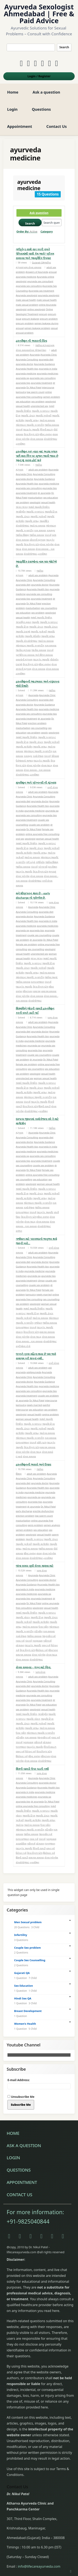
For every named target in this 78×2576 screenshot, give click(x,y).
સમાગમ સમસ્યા (49, 991)
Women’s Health (25, 2024)
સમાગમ (37, 991)
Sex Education (23, 1986)
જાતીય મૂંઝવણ (23, 650)
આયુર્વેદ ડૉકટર (36, 626)
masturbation (35, 497)
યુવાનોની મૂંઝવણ (24, 659)
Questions (41, 109)
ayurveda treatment (41, 382)
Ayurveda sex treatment (41, 290)
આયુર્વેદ (35, 622)
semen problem (51, 396)
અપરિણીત (21, 511)
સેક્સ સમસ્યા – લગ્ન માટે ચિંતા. (33, 1667)
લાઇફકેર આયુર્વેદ (31, 429)
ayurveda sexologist (48, 295)
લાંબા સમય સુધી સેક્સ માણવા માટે (34, 1566)
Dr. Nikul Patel (33, 387)
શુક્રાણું (52, 871)
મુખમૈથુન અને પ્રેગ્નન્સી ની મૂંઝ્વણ (36, 782)
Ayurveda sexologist (26, 295)
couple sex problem (39, 824)
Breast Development (28, 2011)
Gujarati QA (38, 262)
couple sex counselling (39, 935)
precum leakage (30, 318)
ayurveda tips (23, 382)
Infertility (20, 1935)
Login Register (39, 76)
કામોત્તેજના (38, 755)
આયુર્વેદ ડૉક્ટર (28, 415)
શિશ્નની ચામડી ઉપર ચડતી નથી (32, 1769)
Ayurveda (35, 354)
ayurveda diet (46, 359)
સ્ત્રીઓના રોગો (23, 1346)
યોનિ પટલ (41, 1442)
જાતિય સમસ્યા (52, 424)
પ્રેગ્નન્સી (42, 866)
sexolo (44, 732)
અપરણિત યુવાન (23, 622)
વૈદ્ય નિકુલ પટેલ (31, 434)
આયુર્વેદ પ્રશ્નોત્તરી (44, 415)
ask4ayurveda (33, 1372)
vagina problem (50, 1414)
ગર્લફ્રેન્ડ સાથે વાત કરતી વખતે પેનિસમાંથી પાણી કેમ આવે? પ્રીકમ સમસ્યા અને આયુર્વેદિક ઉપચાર (35, 253)
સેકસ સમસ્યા (38, 668)
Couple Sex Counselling (29, 1960)
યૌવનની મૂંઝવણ (38, 539)
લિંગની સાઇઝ (46, 429)
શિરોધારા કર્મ (42, 1650)
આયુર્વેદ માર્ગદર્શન (24, 746)
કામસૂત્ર (51, 530)
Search (64, 47)
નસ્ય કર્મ (20, 1640)
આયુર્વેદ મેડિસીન (33, 636)
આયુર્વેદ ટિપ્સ (51, 511)
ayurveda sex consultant (40, 281)
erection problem (37, 723)
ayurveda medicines (47, 373)
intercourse (48, 387)
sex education (23, 401)
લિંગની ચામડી (39, 1848)
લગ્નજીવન (21, 1746)
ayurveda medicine (26, 276)
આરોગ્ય (20, 1824)
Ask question (39, 213)
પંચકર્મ (19, 429)
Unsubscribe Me (20, 2097)
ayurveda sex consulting (29, 285)
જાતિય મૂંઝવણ (42, 345)
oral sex (20, 838)
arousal (53, 271)
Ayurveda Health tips (27, 368)
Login (12, 109)
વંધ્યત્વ (19, 1331)
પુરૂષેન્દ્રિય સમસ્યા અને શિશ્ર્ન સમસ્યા (34, 654)
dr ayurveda (44, 492)
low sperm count (36, 392)
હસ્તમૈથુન (20, 443)
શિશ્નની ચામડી (44, 1106)
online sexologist (36, 309)
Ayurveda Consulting (27, 359)
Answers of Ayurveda (37, 271)
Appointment (19, 126)
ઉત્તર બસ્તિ (43, 1626)
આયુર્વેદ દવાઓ (23, 631)
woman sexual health (47, 838)
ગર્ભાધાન (38, 1322)
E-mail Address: (18, 2080)
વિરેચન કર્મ (30, 1751)
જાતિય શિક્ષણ (22, 534)
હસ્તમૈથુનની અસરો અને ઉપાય (33, 1464)
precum (43, 314)
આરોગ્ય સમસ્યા (47, 420)
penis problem (35, 1525)
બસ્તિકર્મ (47, 1640)
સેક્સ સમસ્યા (36, 438)
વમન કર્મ (46, 1645)
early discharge (24, 1511)
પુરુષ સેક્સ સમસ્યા (32, 267)
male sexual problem (27, 304)
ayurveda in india (48, 368)
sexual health (23, 406)
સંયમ (55, 434)
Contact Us (56, 126)
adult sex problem (38, 469)
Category (47, 231)
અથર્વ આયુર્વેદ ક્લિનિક (39, 506)
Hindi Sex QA (22, 1998)
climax (41, 1280)
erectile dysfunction (43, 1511)
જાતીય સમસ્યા (38, 650)
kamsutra (21, 392)
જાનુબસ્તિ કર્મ (49, 1636)
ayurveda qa (22, 378)
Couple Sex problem (27, 1947)
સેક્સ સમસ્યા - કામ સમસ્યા (37, 769)
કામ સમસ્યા (40, 530)
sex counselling (49, 608)
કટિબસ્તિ (38, 1631)
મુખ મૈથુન (52, 866)
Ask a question (46, 92)
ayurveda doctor (24, 364)
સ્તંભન (19, 1230)
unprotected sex (39, 406)
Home (12, 92)
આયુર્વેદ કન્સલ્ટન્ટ (41, 410)
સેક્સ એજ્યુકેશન (37, 350)
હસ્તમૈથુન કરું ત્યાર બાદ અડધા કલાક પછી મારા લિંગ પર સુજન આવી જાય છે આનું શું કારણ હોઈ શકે (37, 456)
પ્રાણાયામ (37, 1640)
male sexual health (26, 299)
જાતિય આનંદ (51, 977)
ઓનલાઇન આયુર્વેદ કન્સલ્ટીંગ (30, 424)
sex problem (38, 401)
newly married (44, 1294)
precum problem (49, 318)
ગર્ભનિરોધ (40, 862)
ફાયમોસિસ (21, 1843)
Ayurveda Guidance (44, 364)
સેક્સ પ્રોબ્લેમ (23, 438)
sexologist (50, 401)
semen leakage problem (37, 328)
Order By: (26, 231)
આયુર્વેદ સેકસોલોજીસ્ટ (26, 640)
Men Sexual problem (28, 1922)
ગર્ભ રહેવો (30, 862)
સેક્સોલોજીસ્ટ (50, 438)
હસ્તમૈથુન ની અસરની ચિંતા (31, 341)
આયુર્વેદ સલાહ (32, 420)
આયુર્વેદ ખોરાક (23, 1617)
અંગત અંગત (22, 506)
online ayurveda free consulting (42, 834)
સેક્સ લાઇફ (46, 765)
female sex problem (26, 944)
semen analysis (52, 1525)
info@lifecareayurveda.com (39, 2566)
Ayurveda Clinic (48, 354)
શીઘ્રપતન (27, 991)
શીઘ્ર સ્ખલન (46, 434)
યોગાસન (20, 1645)
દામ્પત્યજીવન (37, 981)
